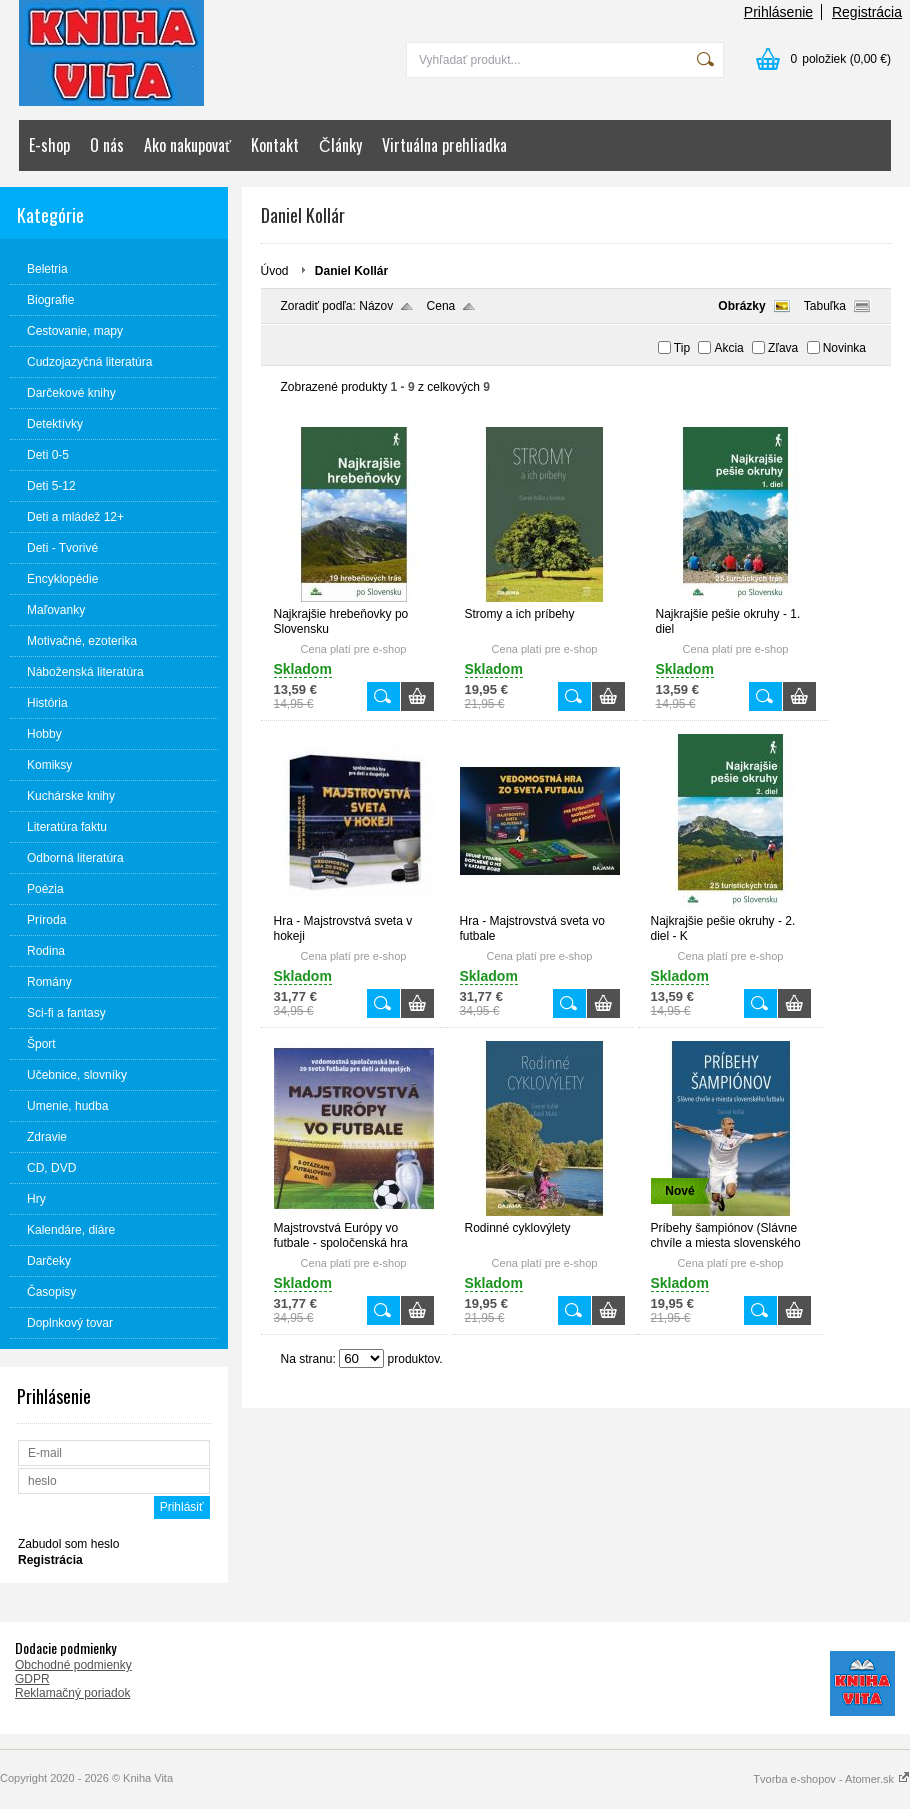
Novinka (844, 348)
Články (340, 145)
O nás (107, 145)
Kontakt (275, 145)
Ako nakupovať (187, 145)
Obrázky (741, 306)
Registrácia (867, 12)
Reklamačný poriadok (72, 1693)
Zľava (783, 348)
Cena (441, 306)
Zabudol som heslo (68, 1544)
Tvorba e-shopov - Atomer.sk (831, 1779)
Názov (376, 306)
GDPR (32, 1679)
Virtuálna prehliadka (444, 145)
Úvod (275, 271)
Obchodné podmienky (73, 1665)
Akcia (728, 348)
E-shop (49, 145)
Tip (682, 348)
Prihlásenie (778, 12)
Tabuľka (825, 306)
